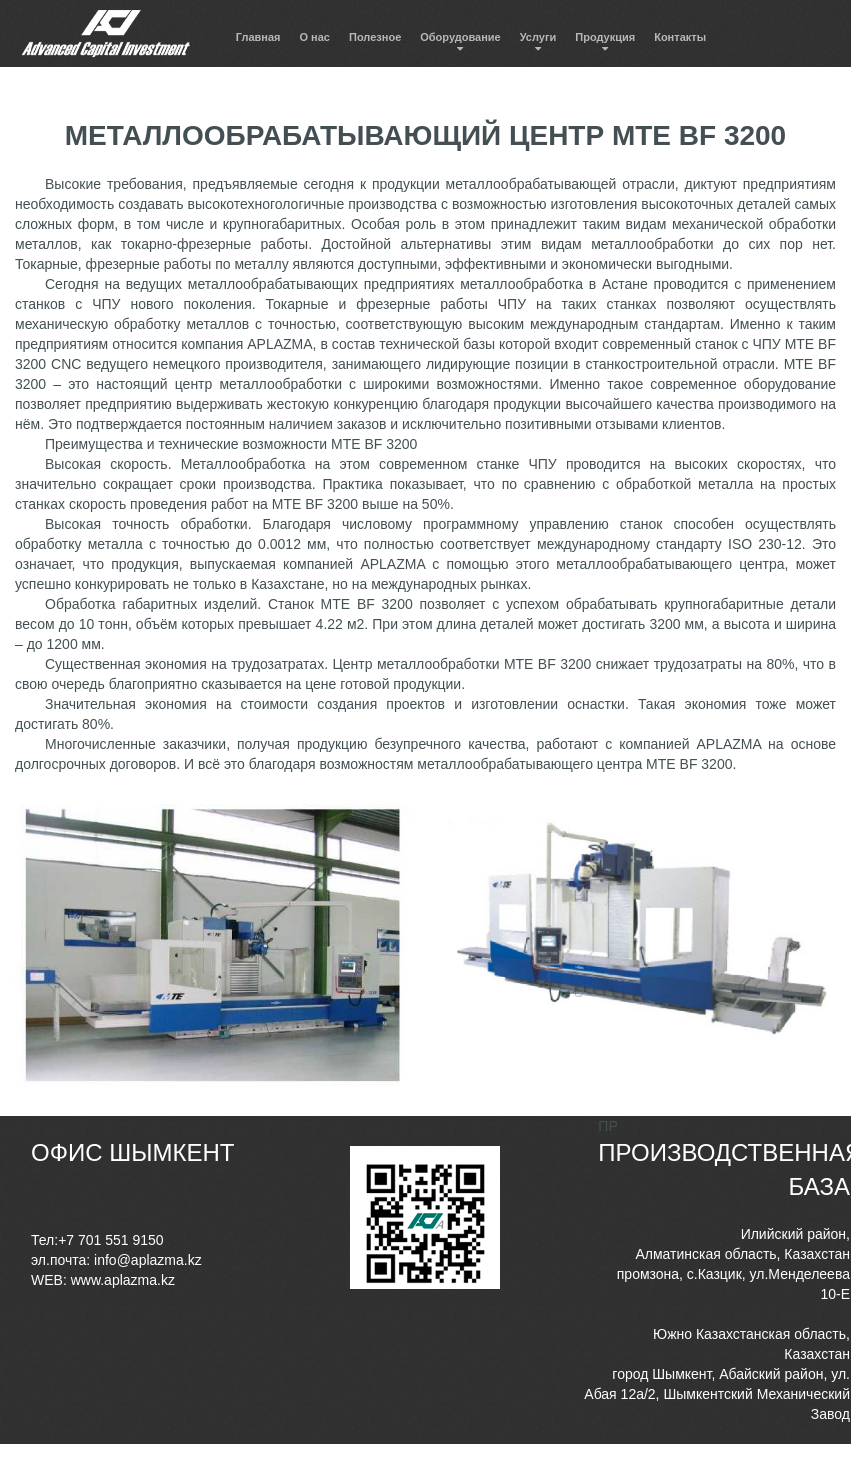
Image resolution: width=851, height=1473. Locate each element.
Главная (258, 37)
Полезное (375, 37)
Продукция (605, 37)
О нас (315, 37)
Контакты (680, 37)
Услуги (538, 37)
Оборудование (460, 37)
